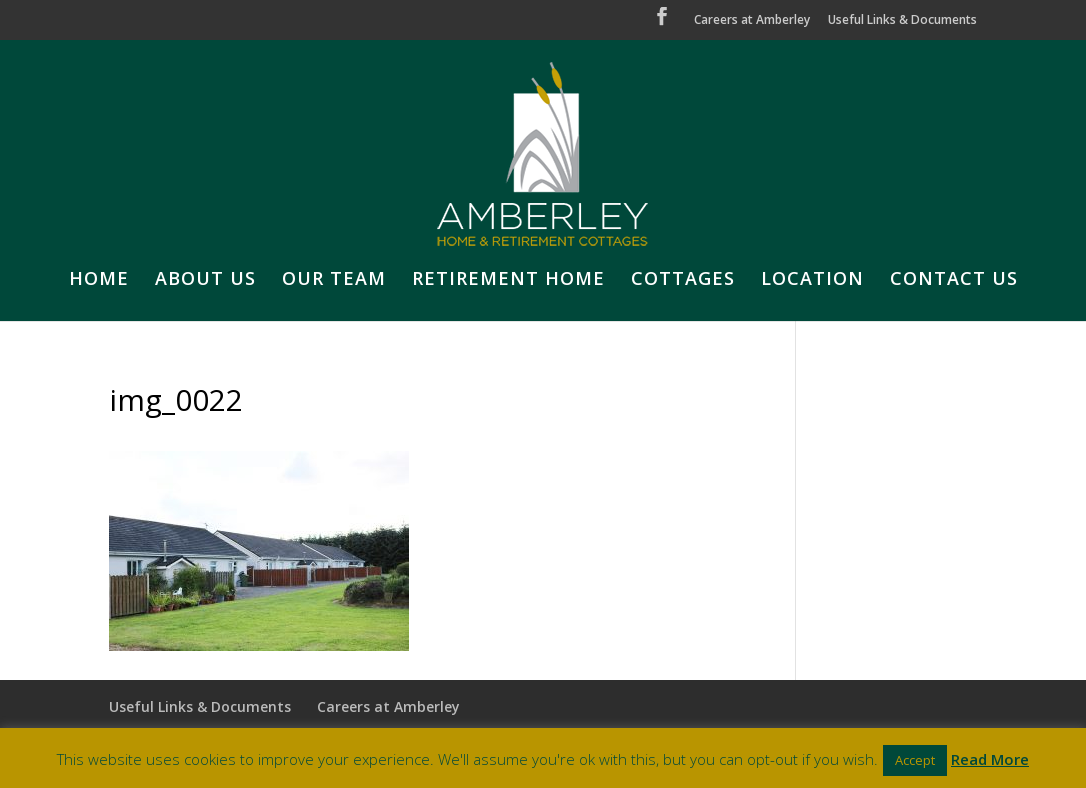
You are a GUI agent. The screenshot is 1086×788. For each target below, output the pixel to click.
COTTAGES (683, 280)
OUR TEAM (334, 280)
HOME (99, 280)
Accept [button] (915, 760)
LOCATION (812, 280)
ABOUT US (205, 280)
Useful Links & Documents (902, 21)
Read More (990, 759)
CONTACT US (954, 280)
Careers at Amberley (752, 21)
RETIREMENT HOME (508, 280)
